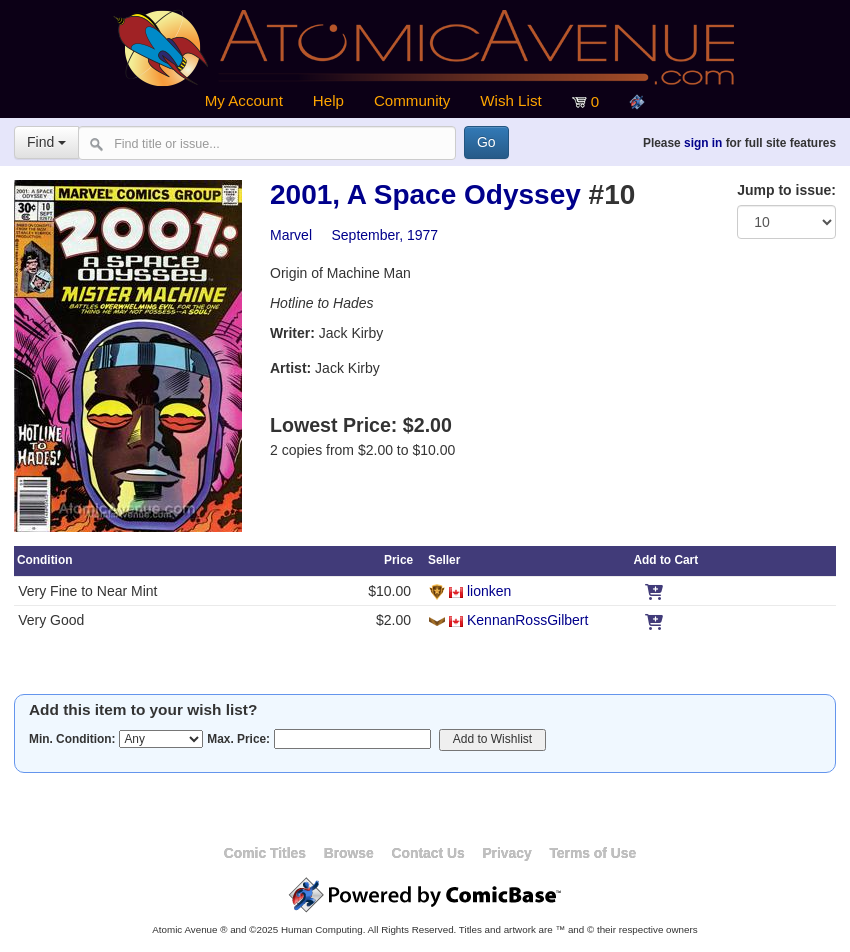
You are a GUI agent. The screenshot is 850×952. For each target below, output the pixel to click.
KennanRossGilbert (527, 620)
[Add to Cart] (654, 591)
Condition (44, 560)
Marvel (291, 235)
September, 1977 (384, 235)
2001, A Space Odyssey (425, 194)
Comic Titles (265, 853)
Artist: (290, 368)
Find (46, 142)
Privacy (506, 853)
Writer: (292, 333)
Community (412, 100)
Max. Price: (238, 739)
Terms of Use (592, 853)
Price (398, 560)
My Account (244, 100)
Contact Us (427, 853)
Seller (444, 560)
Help (328, 100)
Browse (349, 853)
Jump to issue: (786, 190)
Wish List (510, 100)
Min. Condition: (72, 739)
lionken (489, 591)
